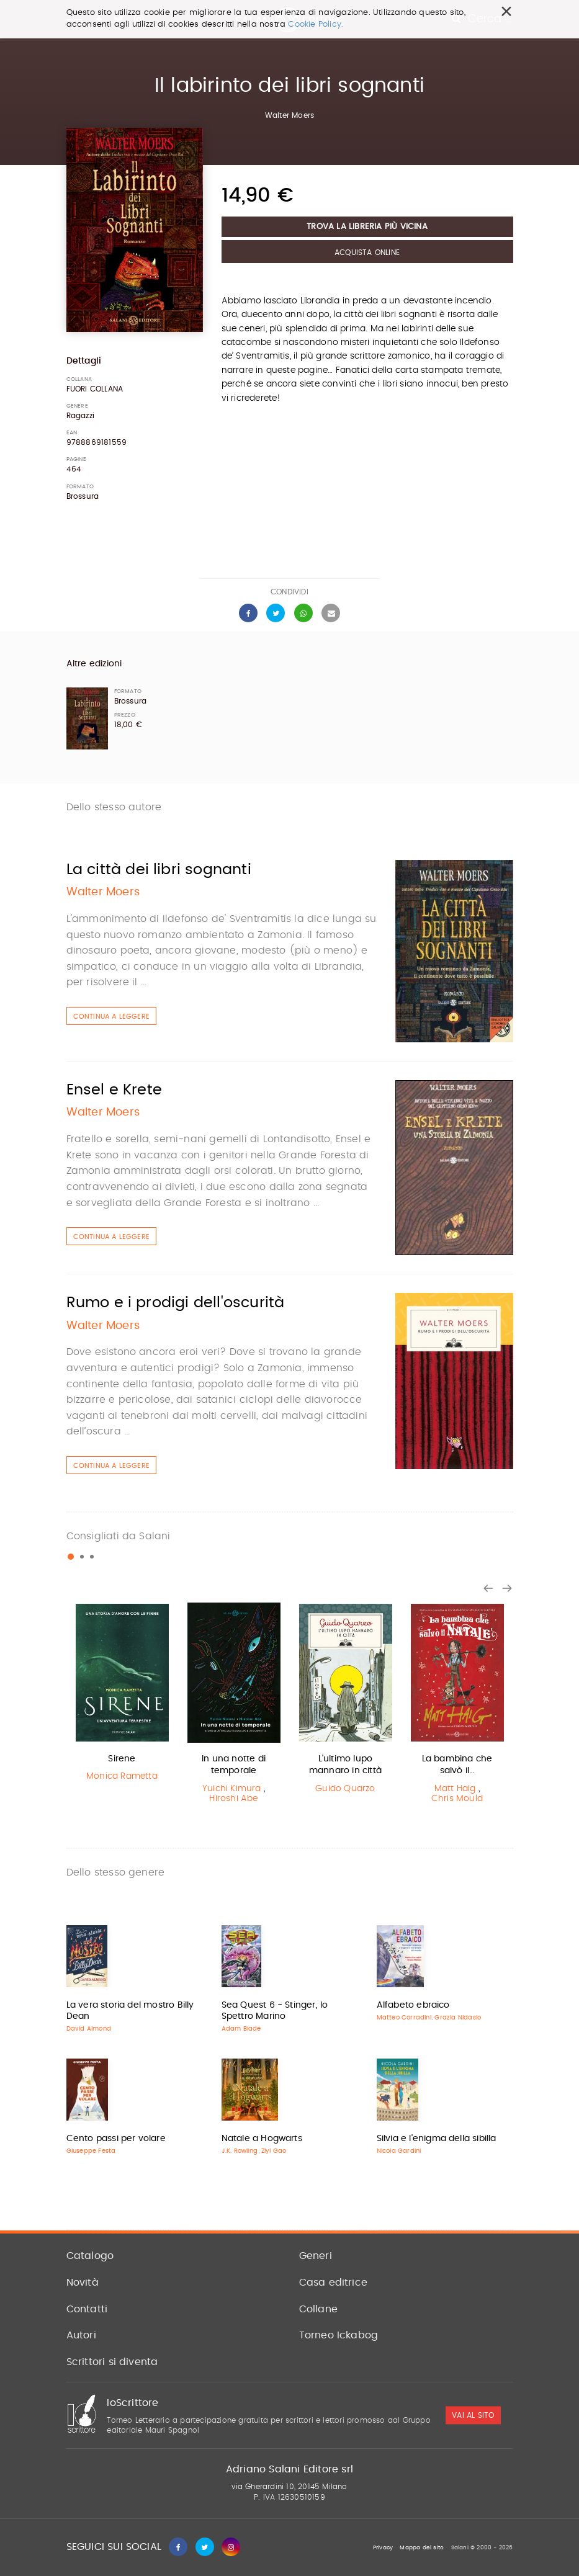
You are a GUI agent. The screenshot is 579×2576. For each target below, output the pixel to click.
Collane (318, 2309)
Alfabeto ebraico (413, 2005)
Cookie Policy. (315, 24)
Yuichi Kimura (231, 1788)
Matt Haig (455, 1788)
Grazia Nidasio (457, 2018)
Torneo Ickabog (339, 2335)
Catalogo (90, 2256)
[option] (122, 1694)
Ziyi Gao (274, 2151)
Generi (315, 2256)
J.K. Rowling (240, 2151)
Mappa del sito (422, 2548)
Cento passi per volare (116, 2138)
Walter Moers (289, 115)
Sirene (121, 1759)
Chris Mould (457, 1798)
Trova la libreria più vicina (367, 227)
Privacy (383, 2548)
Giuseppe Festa (91, 2151)
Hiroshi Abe (233, 1798)
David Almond (88, 2029)
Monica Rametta (122, 1776)
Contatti (87, 2309)
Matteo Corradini (404, 2018)
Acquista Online (367, 252)
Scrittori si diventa (112, 2362)
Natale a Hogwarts (262, 2138)
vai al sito (473, 2415)
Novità (82, 2283)
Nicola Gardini (399, 2151)
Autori (81, 2335)
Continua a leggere (111, 1016)
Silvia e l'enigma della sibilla (436, 2138)
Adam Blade (241, 2029)
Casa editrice (333, 2283)
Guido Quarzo (345, 1788)
